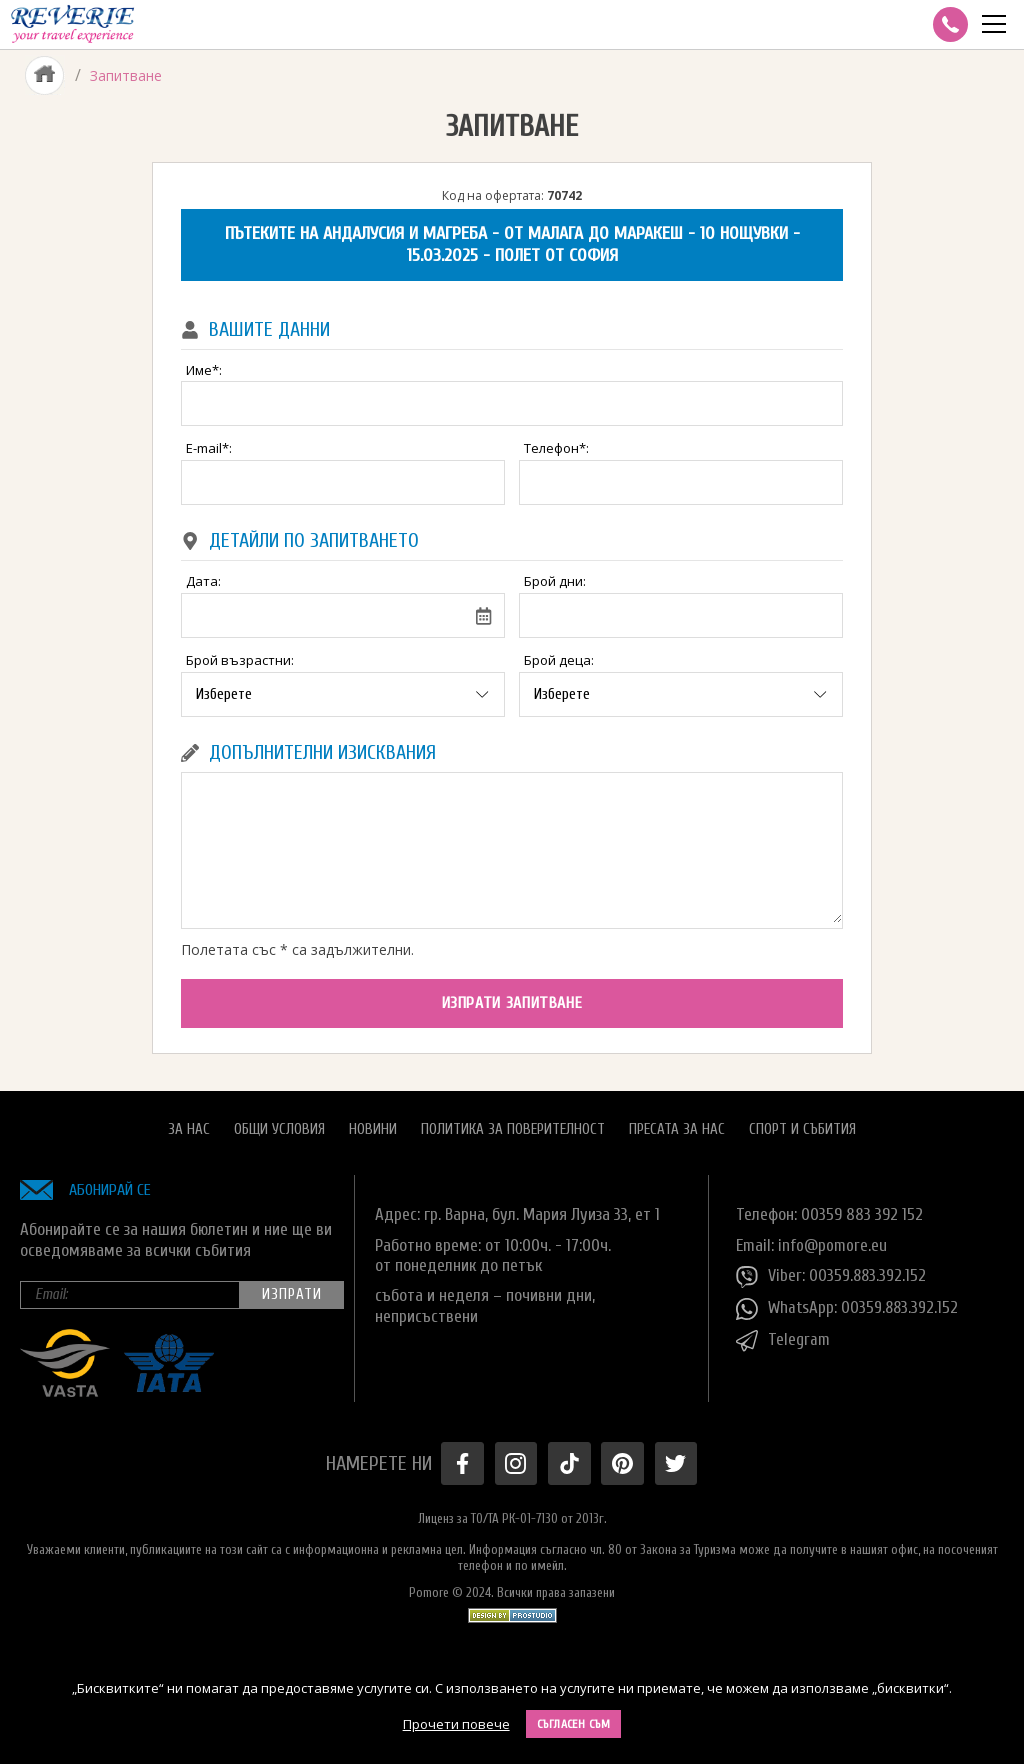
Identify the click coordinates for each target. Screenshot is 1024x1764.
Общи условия (279, 1127)
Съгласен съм (574, 1724)
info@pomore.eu (832, 1243)
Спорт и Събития (802, 1127)
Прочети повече (456, 1724)
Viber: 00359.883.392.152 (832, 1276)
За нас (189, 1127)
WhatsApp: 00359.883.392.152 (848, 1308)
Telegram (783, 1340)
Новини (373, 1127)
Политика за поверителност (513, 1127)
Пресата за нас (677, 1127)
